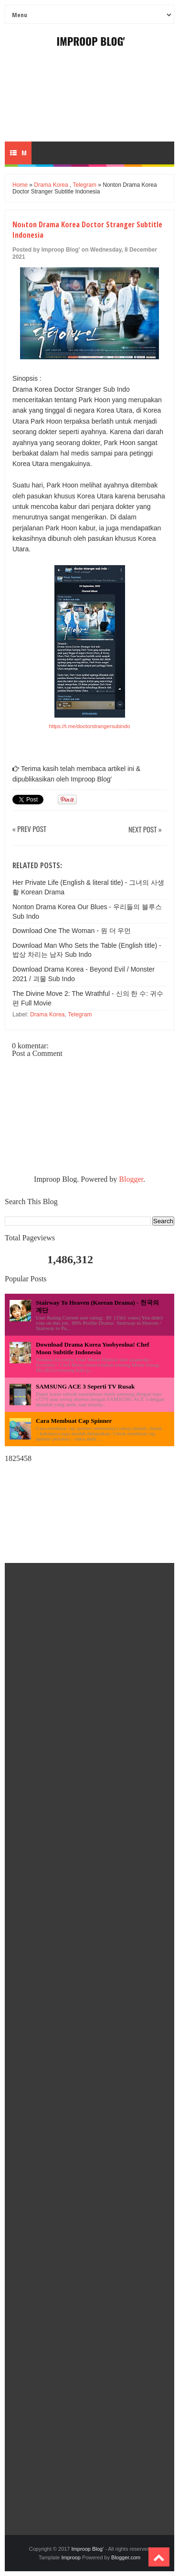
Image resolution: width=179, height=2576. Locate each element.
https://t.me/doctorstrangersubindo (89, 726)
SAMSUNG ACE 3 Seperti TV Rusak (85, 1386)
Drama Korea (51, 185)
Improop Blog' (91, 41)
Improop (70, 2557)
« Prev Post (29, 829)
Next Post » (145, 829)
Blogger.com (125, 2557)
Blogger (131, 1179)
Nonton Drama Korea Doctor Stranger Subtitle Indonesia (87, 229)
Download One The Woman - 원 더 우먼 (71, 930)
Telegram (84, 185)
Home (20, 185)
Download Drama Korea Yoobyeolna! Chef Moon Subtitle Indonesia (92, 1348)
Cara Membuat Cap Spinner (74, 1420)
